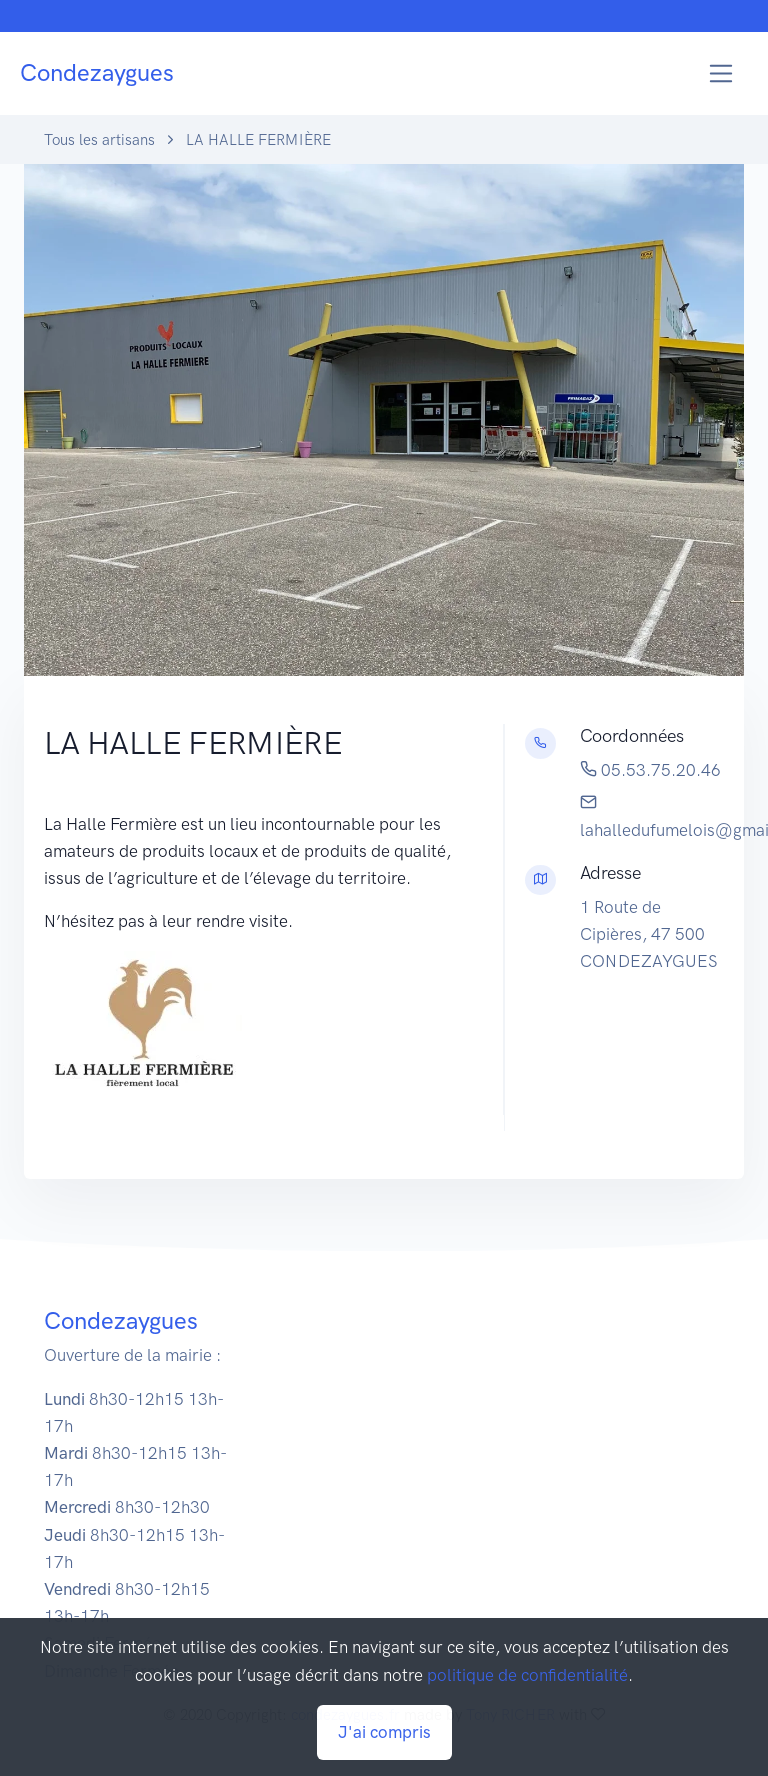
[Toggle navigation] (721, 73)
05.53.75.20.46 (650, 770)
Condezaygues (97, 72)
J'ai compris (384, 1732)
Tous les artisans (99, 140)
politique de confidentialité (527, 1675)
